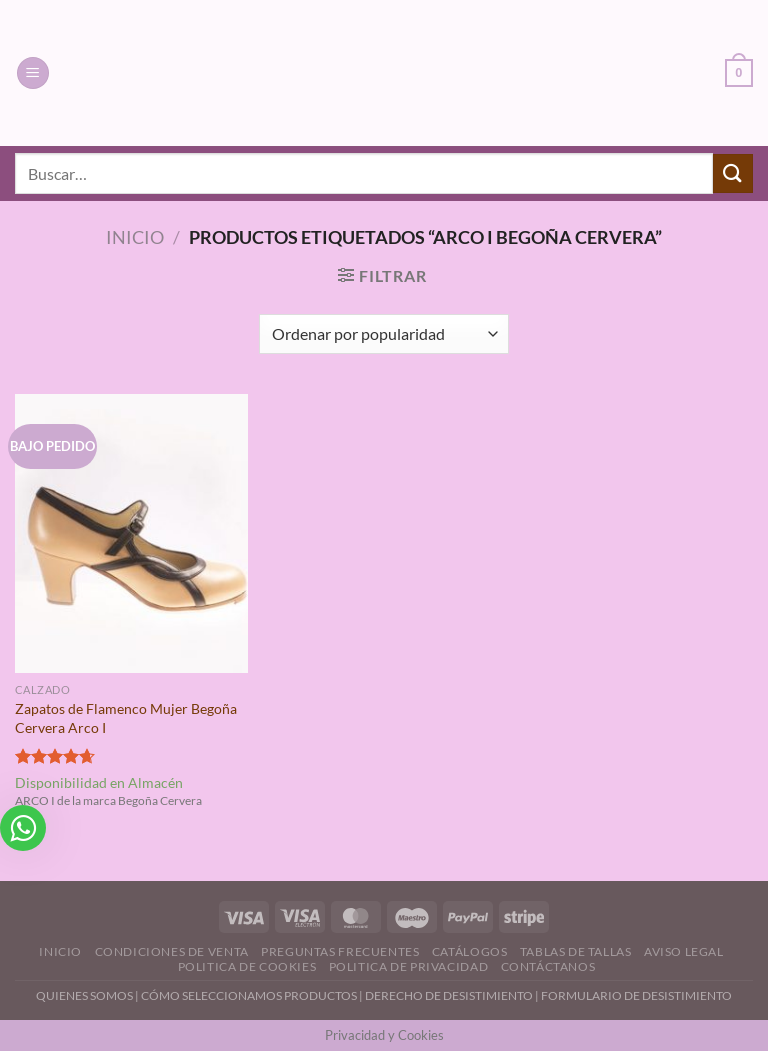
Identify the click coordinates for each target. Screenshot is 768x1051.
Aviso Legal (684, 951)
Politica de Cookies (247, 966)
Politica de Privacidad (408, 966)
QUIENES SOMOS (84, 995)
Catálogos (470, 951)
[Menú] (33, 73)
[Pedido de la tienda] (383, 334)
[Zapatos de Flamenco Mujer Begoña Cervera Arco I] (131, 533)
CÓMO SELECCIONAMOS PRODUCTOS (249, 995)
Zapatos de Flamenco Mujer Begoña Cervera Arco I (126, 718)
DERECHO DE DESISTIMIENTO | (453, 995)
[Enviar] (733, 173)
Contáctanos (548, 966)
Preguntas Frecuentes (340, 951)
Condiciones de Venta (172, 951)
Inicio (135, 237)
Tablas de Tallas (576, 951)
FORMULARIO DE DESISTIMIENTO (636, 995)
